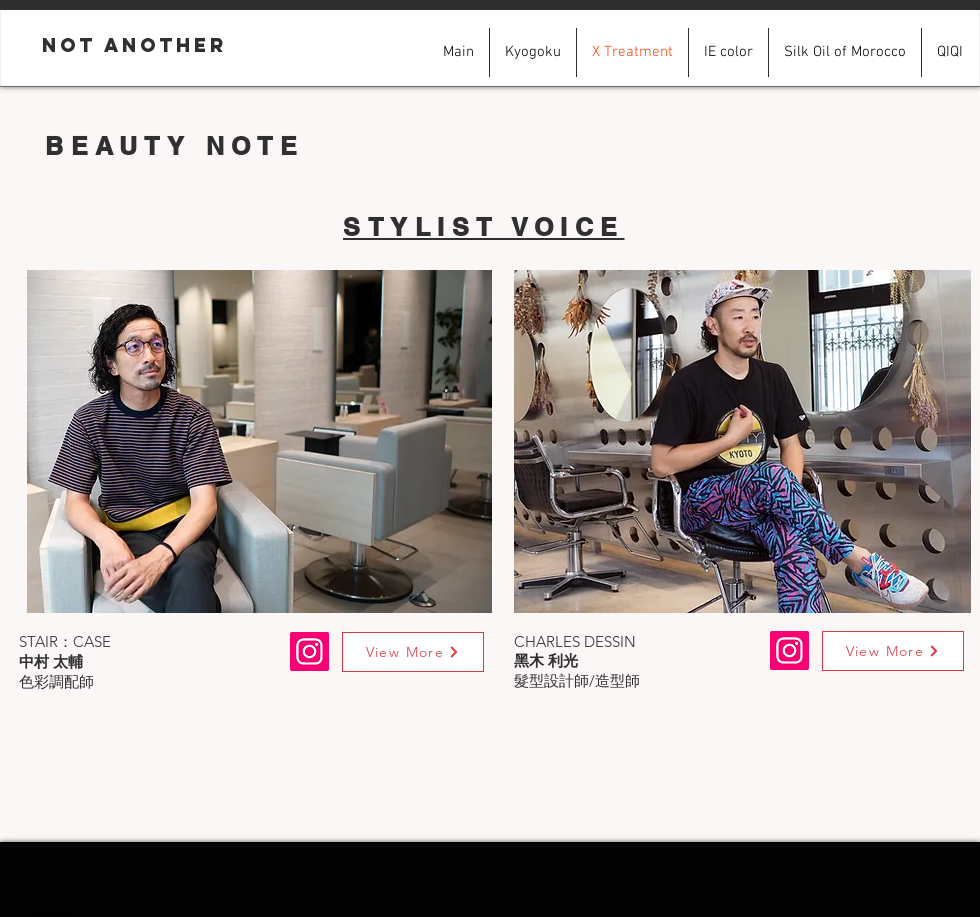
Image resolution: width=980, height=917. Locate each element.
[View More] (413, 652)
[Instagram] (789, 650)
